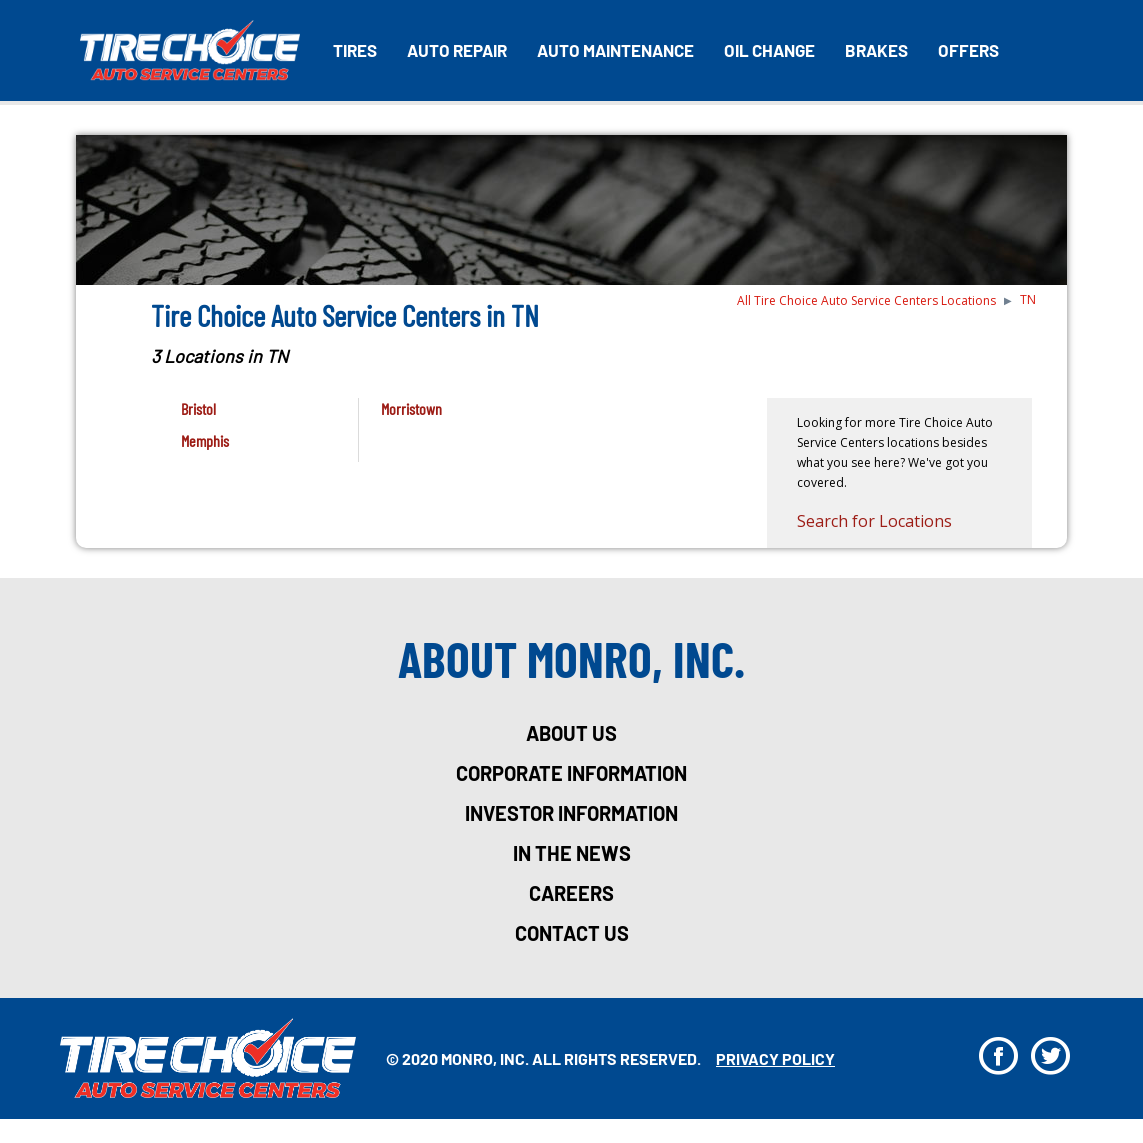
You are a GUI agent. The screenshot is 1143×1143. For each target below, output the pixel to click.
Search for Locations (874, 521)
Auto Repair (457, 50)
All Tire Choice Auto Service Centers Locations (866, 300)
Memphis (205, 440)
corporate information (571, 773)
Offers (968, 50)
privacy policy (775, 1058)
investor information (571, 813)
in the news (572, 853)
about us (571, 733)
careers (571, 893)
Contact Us (572, 933)
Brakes (876, 50)
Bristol (198, 408)
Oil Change (769, 50)
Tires (355, 50)
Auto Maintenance (615, 50)
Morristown (411, 408)
